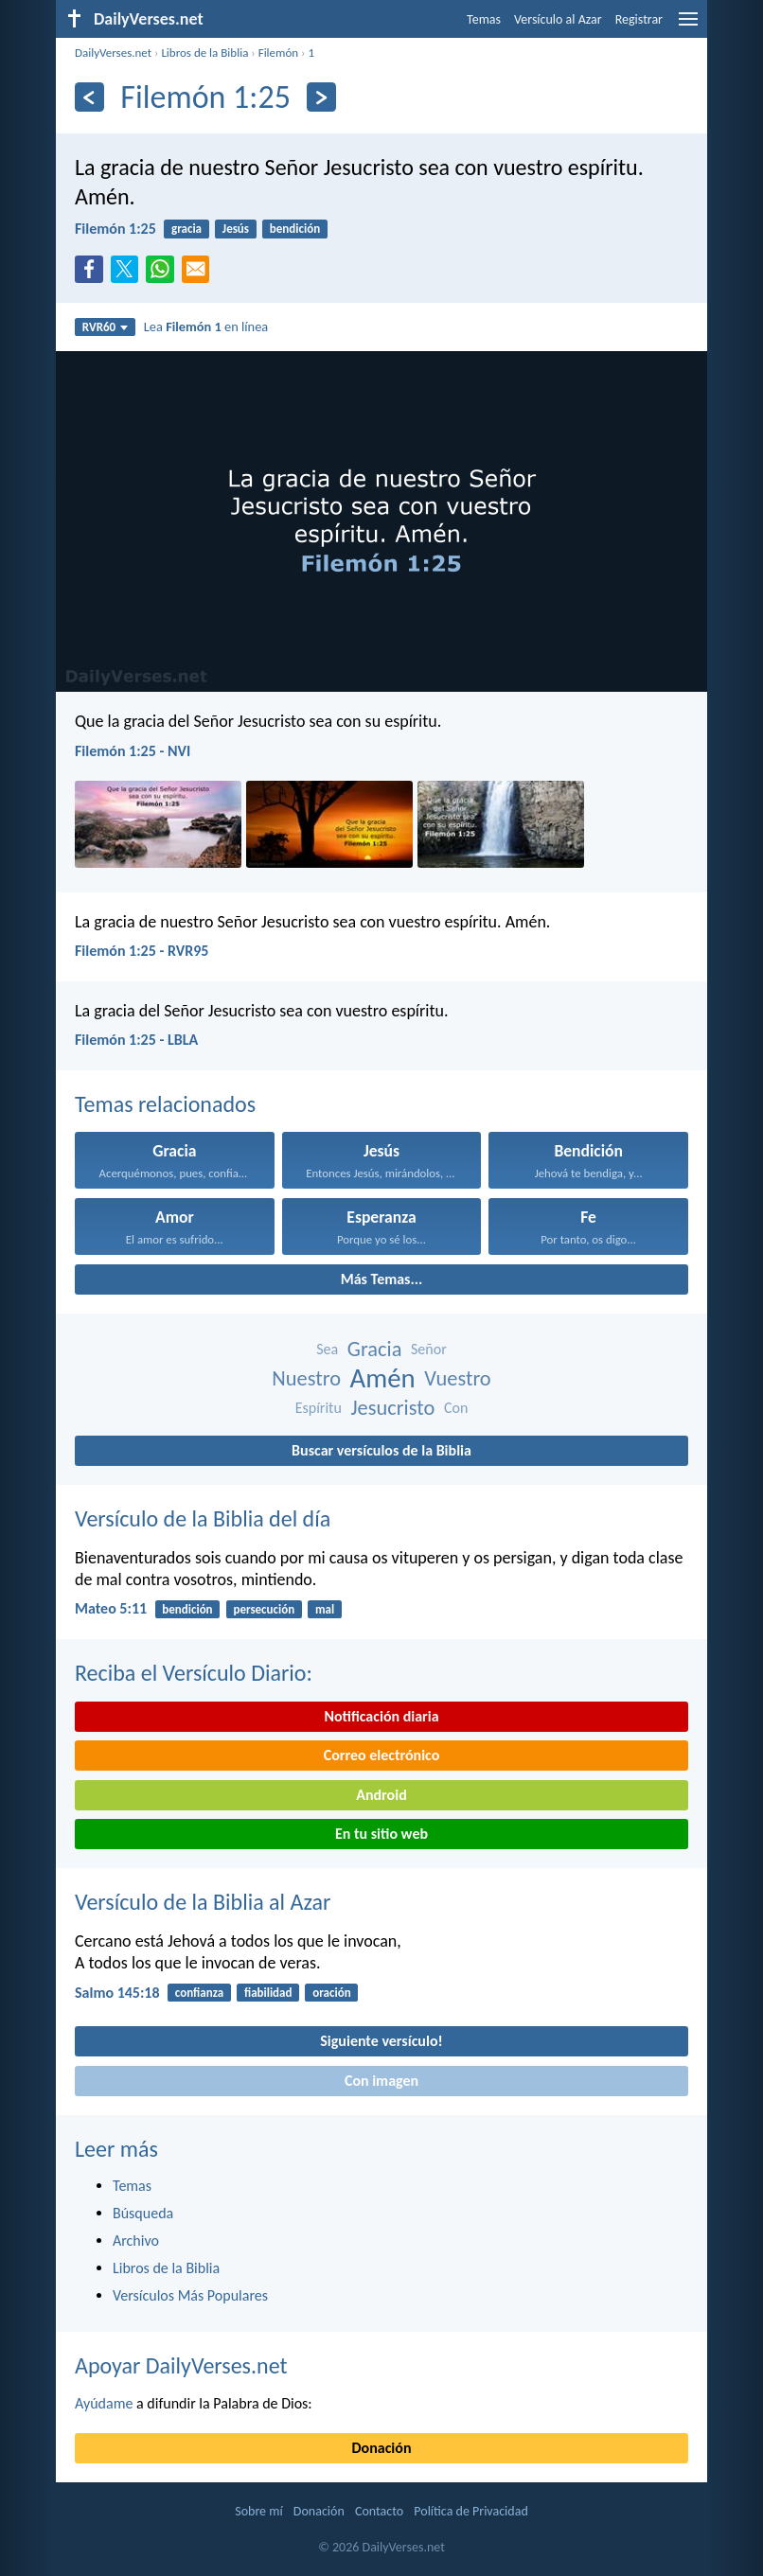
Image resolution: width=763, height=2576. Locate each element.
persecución (263, 1609)
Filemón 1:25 (115, 229)
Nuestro (306, 1378)
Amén (383, 1378)
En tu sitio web (381, 1834)
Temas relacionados (165, 1104)
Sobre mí (258, 2511)
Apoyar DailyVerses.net (181, 2365)
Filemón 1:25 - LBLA (136, 1040)
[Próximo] (321, 97)
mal (324, 1609)
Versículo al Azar (558, 19)
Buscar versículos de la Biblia (381, 1450)
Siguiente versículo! (381, 2041)
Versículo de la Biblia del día (202, 1518)
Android (381, 1795)
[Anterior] (89, 97)
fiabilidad (268, 1992)
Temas (484, 19)
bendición (295, 228)
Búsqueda (143, 2213)
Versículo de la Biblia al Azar (202, 1901)
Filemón (278, 52)
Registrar (639, 19)
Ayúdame (104, 2403)
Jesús (235, 228)
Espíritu (318, 1408)
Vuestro (457, 1378)
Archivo (136, 2241)
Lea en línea (206, 326)
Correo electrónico (382, 1755)
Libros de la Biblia (204, 52)
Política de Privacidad (470, 2511)
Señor (429, 1349)
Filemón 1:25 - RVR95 (141, 951)
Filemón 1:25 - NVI (132, 751)
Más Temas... (382, 1279)
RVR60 (105, 327)
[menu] (688, 26)
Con (456, 1408)
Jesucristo (392, 1407)
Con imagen (381, 2081)
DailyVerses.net (113, 52)
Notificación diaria (381, 1716)
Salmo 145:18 (117, 1993)
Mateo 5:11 (111, 1608)
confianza (199, 1992)
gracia (186, 228)
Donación (382, 2448)
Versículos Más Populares (190, 2295)
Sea (327, 1349)
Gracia (374, 1349)
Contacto (379, 2511)
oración (331, 1992)
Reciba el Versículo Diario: (193, 1672)
